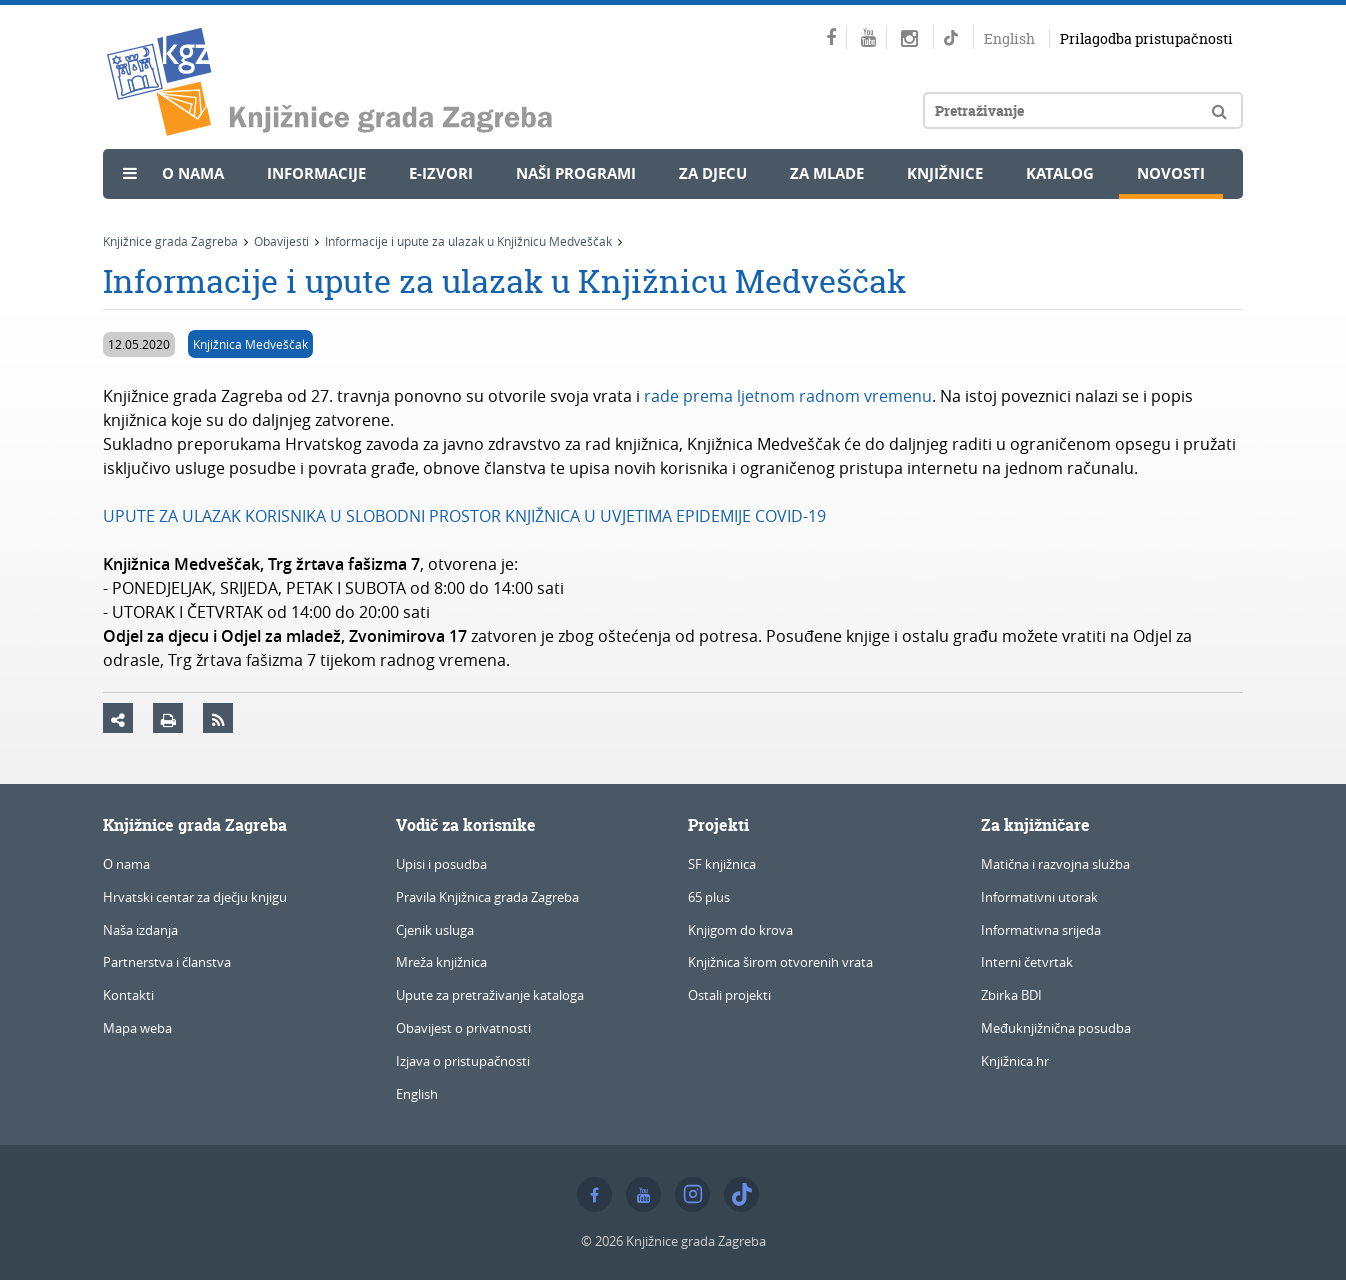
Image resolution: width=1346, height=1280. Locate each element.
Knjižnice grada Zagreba (170, 241)
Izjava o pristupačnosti (463, 1061)
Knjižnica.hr (1015, 1061)
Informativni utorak (1039, 897)
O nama (193, 173)
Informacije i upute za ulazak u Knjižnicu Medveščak (468, 241)
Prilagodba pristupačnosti (1146, 38)
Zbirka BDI (1011, 995)
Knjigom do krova (740, 930)
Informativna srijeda (1041, 930)
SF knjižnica (722, 864)
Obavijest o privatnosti (463, 1028)
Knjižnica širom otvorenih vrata (780, 962)
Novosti (1171, 173)
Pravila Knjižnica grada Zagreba (487, 897)
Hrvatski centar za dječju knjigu (195, 897)
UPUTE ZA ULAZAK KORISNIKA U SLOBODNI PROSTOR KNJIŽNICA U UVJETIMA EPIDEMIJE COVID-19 (464, 516)
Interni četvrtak (1027, 962)
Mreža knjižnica (441, 962)
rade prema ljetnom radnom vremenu (788, 396)
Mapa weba (137, 1028)
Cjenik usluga (435, 930)
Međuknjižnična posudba (1056, 1028)
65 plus (709, 897)
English (1009, 38)
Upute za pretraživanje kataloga (490, 995)
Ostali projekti (729, 995)
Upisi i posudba (441, 864)
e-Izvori (441, 173)
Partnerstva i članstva (167, 962)
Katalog (1060, 173)
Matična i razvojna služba (1055, 864)
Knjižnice (945, 173)
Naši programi (576, 173)
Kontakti (128, 995)
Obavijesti (281, 241)
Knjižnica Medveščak (250, 344)
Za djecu (713, 173)
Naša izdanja (140, 930)
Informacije (316, 173)
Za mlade (827, 173)
